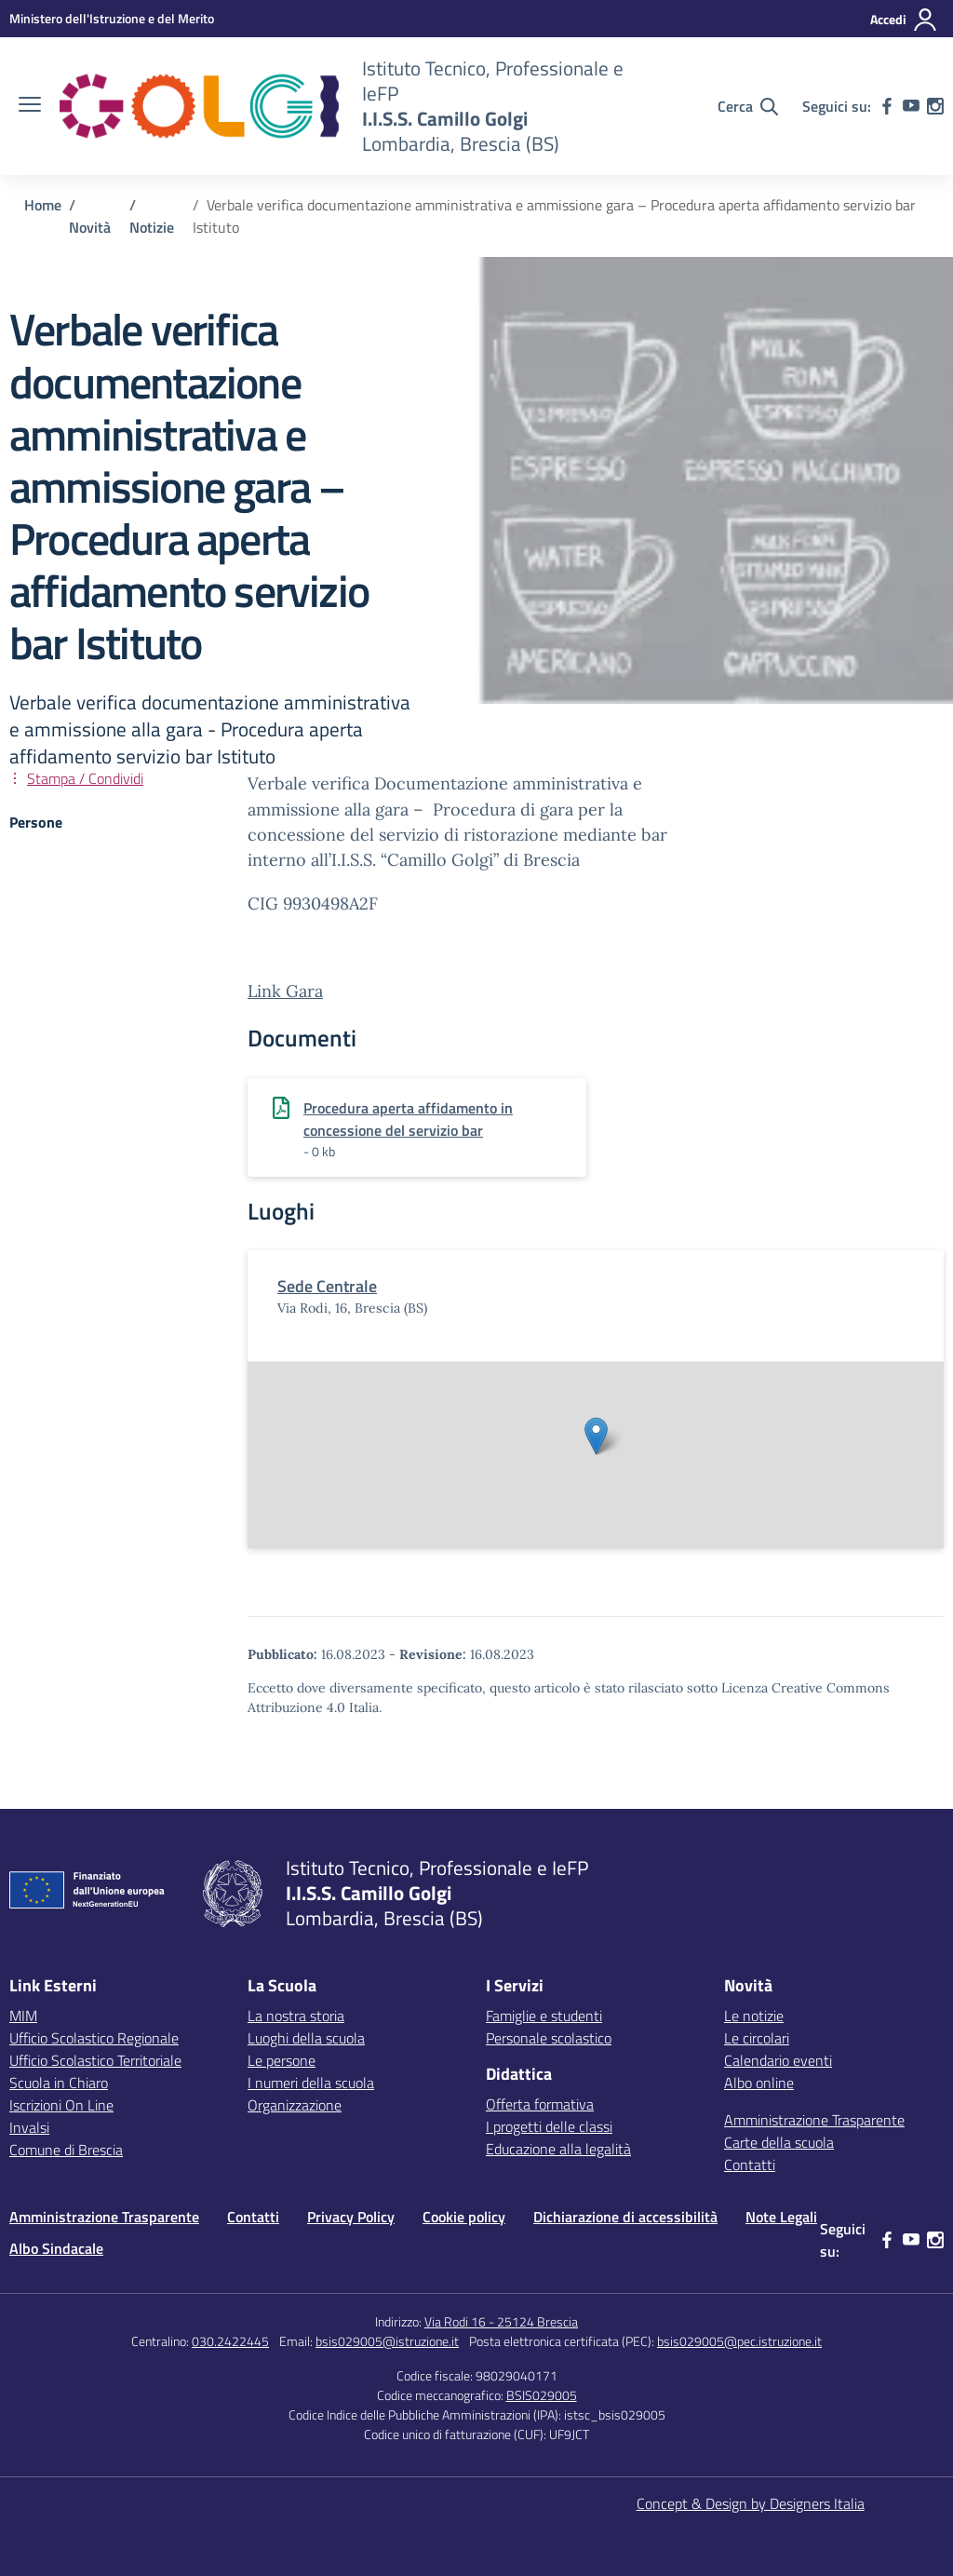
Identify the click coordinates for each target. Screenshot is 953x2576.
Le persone (281, 2060)
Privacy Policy (351, 2216)
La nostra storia (296, 2015)
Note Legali (781, 2216)
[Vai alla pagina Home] (42, 205)
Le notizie (754, 2015)
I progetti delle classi (549, 2126)
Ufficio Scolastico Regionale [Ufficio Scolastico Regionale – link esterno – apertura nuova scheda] (94, 2038)
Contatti (749, 2164)
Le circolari (756, 2038)
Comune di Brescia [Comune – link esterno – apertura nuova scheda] (66, 2149)
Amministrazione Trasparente (814, 2120)
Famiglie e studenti (544, 2015)
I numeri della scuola (311, 2082)
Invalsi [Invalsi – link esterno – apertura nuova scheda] (29, 2127)
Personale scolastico (548, 2038)
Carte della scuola (779, 2142)
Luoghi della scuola (306, 2038)
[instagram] (935, 106)
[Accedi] (904, 19)
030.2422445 (230, 2341)
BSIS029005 (541, 2395)
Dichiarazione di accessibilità (625, 2216)
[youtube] (911, 106)
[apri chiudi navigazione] (30, 106)
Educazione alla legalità (558, 2149)
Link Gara (285, 991)
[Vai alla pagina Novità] (90, 227)
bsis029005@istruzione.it (387, 2341)
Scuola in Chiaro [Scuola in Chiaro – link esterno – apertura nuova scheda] (58, 2082)
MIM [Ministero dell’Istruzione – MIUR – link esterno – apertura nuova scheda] (23, 2015)
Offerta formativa (540, 2104)
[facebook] (887, 106)
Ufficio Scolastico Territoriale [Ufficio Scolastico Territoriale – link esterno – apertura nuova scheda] (95, 2060)
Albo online (759, 2082)
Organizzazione (295, 2105)
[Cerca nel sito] (748, 106)
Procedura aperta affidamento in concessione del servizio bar (408, 1119)
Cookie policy (464, 2216)
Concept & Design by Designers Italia (751, 2503)
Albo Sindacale (56, 2248)
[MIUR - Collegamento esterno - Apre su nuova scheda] (111, 18)
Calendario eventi (778, 2060)
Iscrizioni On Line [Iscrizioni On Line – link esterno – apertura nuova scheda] (61, 2105)
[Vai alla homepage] (199, 106)
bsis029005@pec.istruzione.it (739, 2341)
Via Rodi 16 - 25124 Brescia (501, 2321)
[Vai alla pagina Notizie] (151, 227)
